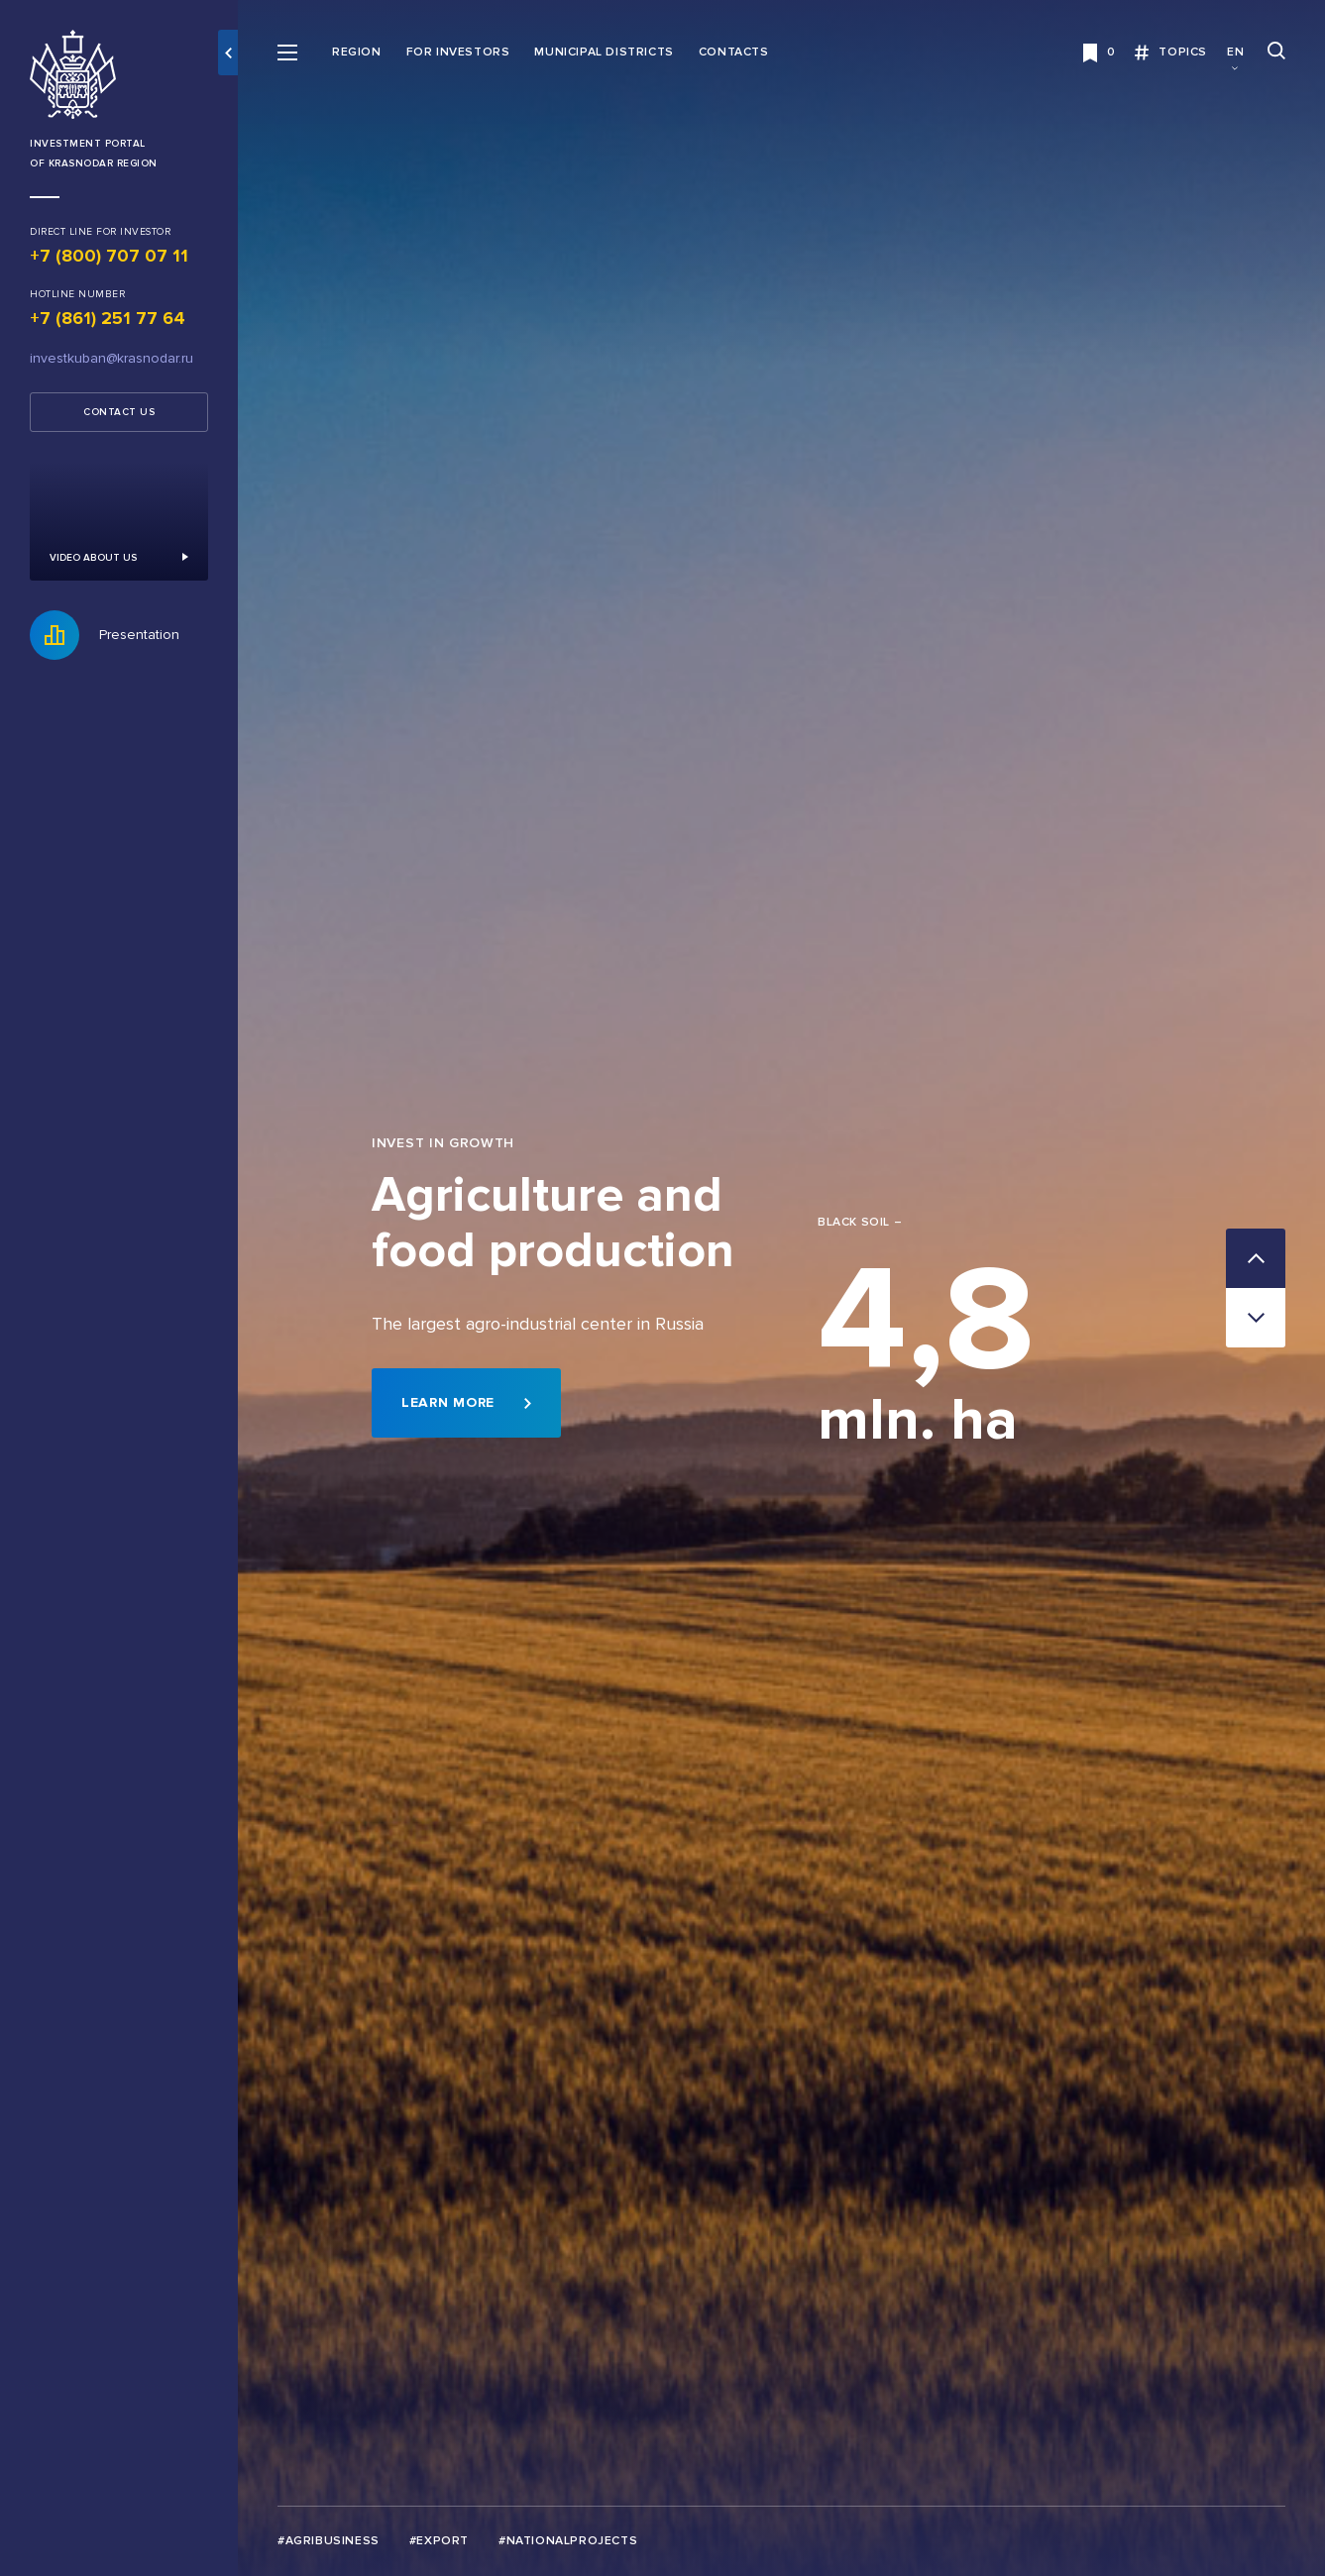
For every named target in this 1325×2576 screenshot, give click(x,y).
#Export (439, 2540)
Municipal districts (603, 52)
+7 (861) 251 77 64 (107, 318)
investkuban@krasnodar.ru (111, 358)
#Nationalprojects (567, 2540)
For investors (458, 52)
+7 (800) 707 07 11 (109, 256)
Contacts (734, 52)
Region (357, 52)
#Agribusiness (328, 2540)
